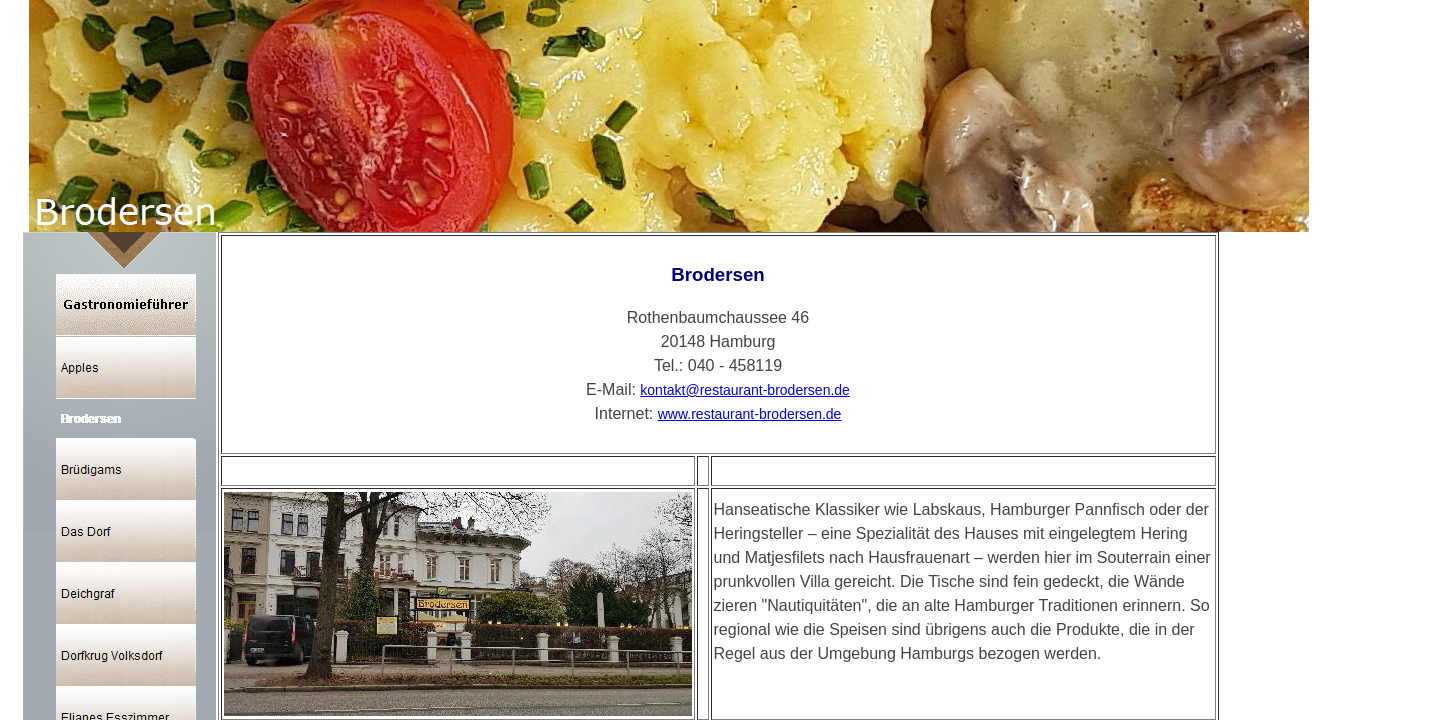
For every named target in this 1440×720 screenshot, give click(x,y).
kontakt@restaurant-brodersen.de (745, 390)
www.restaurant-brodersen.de (750, 414)
